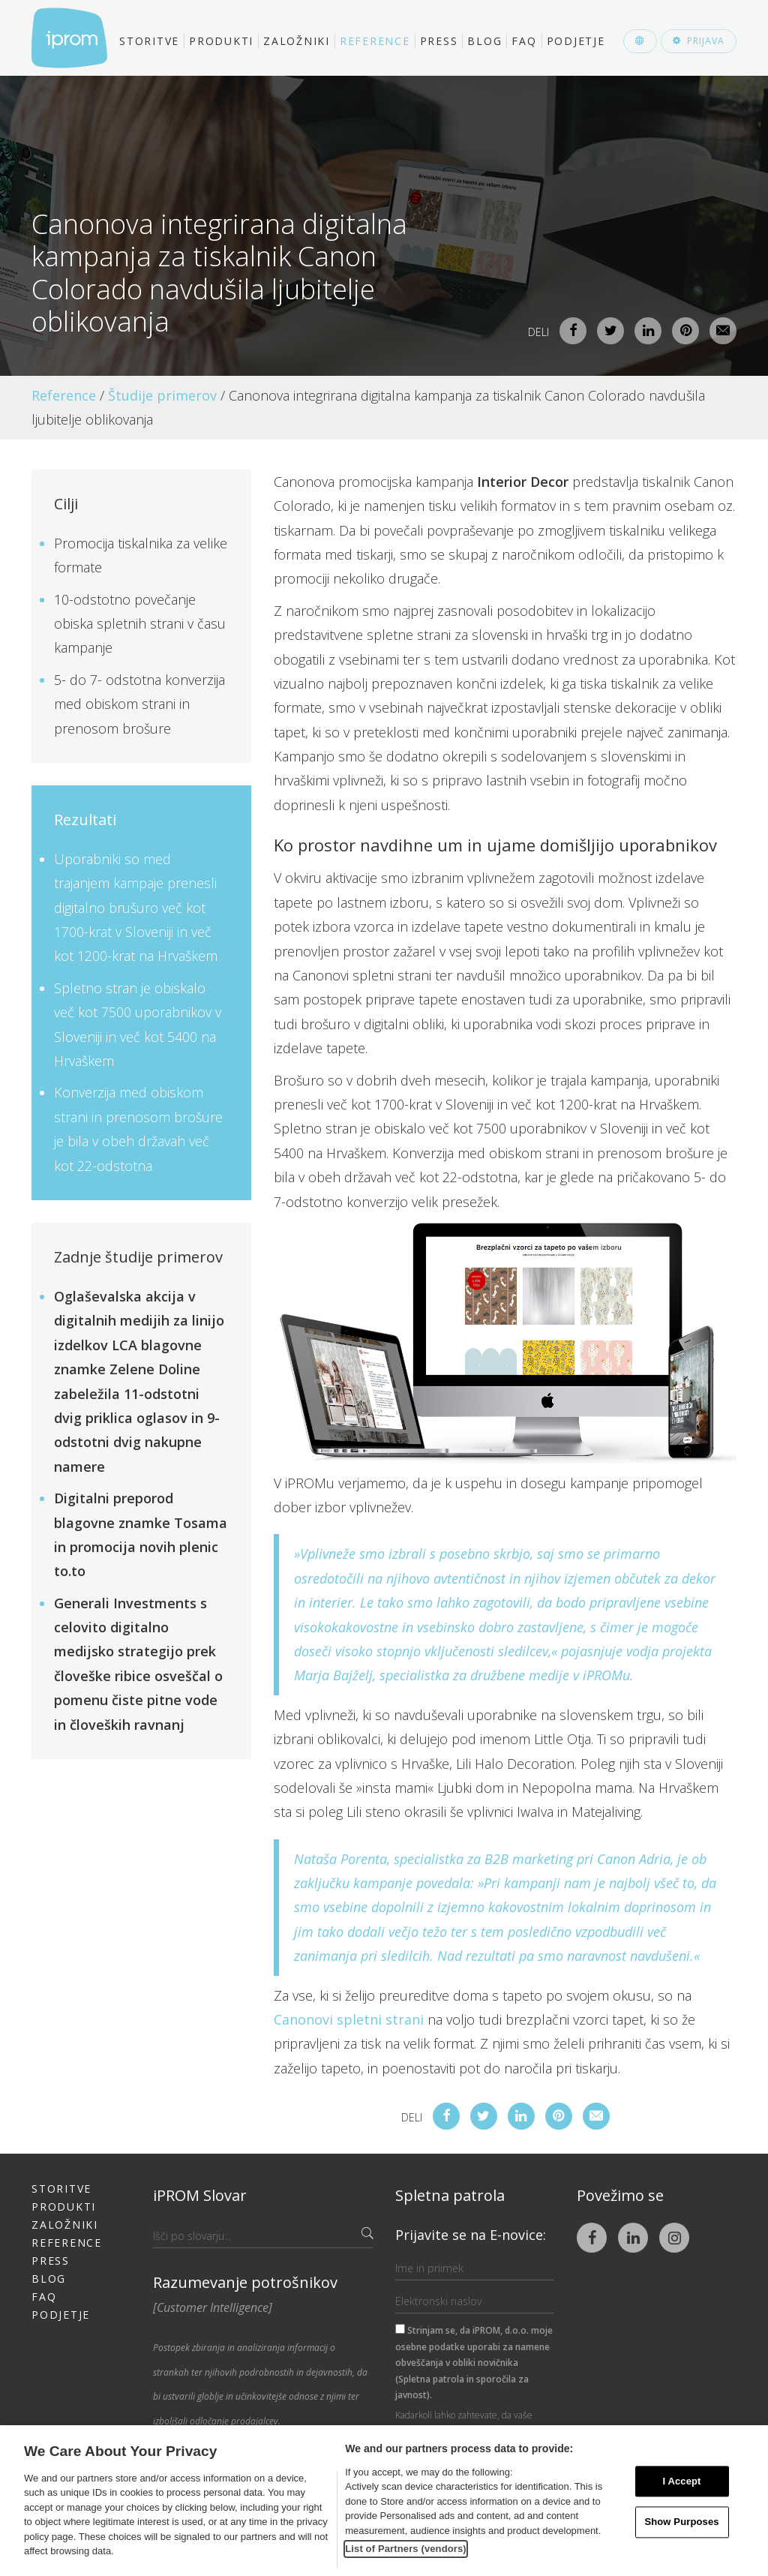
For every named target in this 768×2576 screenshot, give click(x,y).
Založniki (296, 41)
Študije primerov (162, 395)
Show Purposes (681, 2522)
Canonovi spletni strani (349, 2019)
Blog (484, 41)
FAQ (524, 41)
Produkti (221, 41)
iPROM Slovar (200, 2195)
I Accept (681, 2481)
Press (439, 41)
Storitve (149, 41)
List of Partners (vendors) (405, 2548)
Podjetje (576, 41)
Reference (375, 41)
